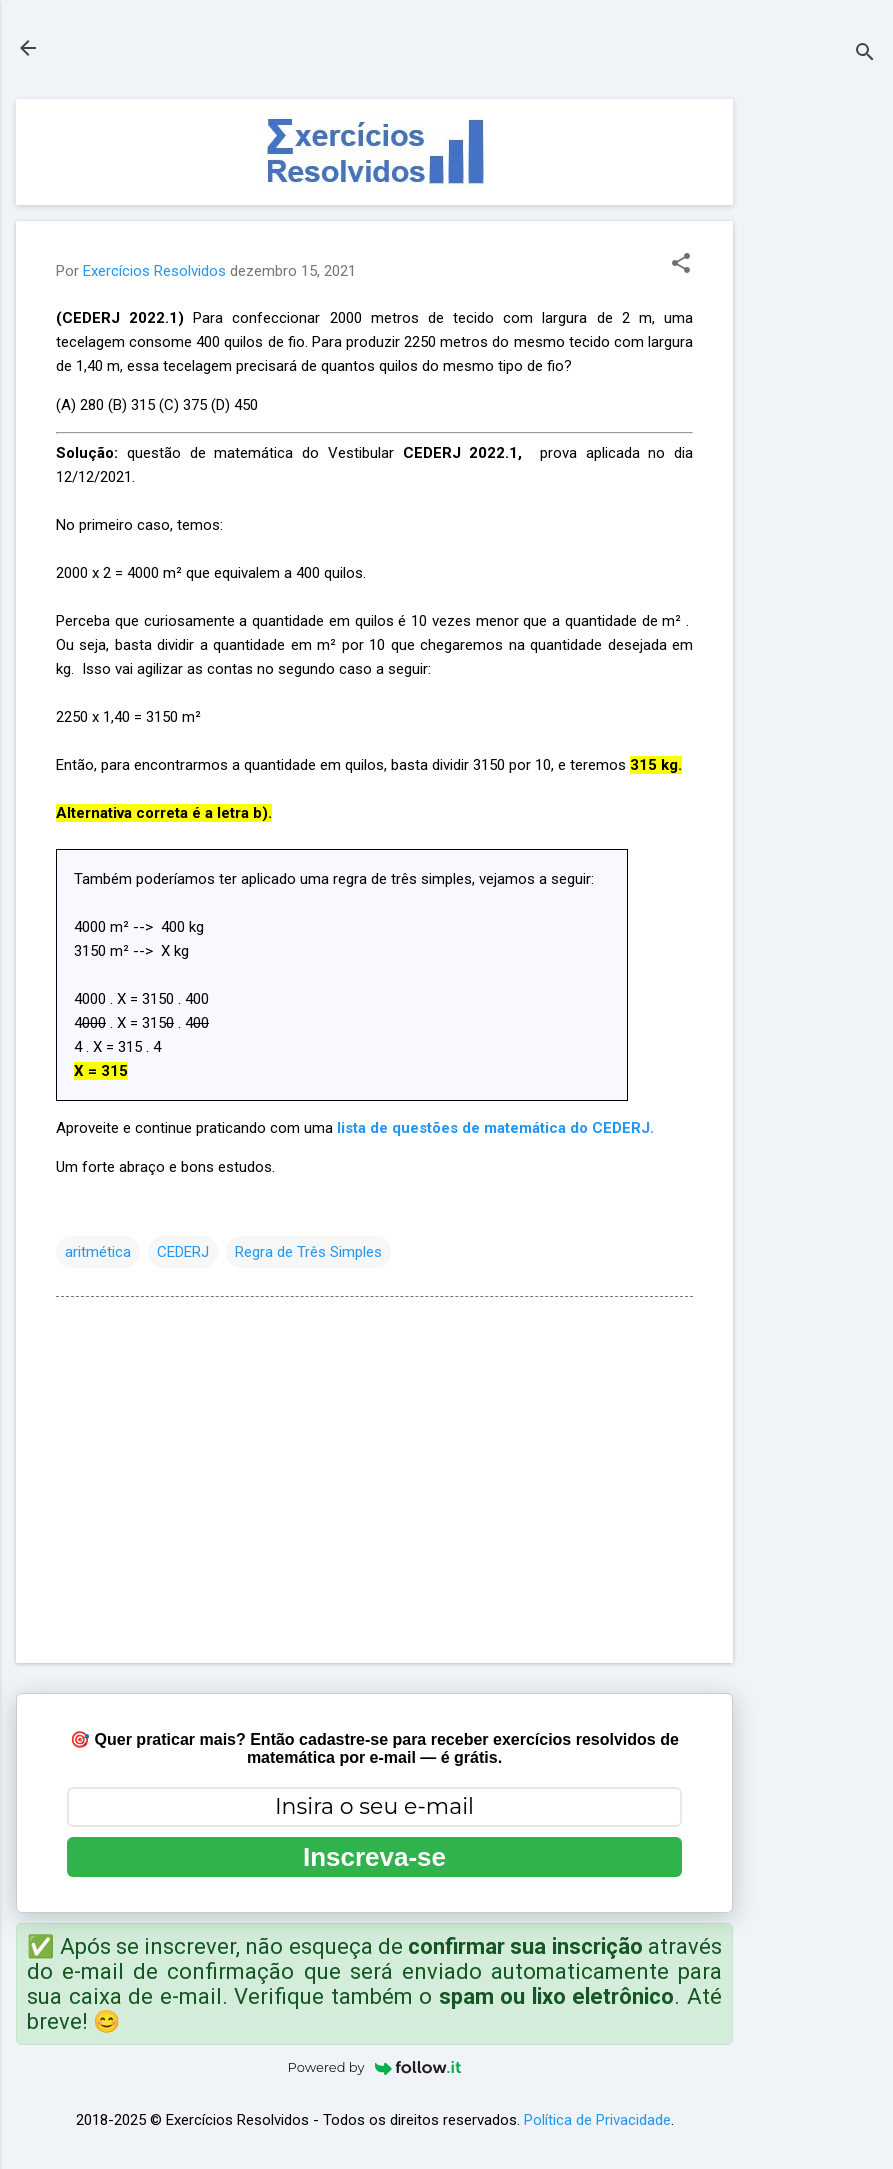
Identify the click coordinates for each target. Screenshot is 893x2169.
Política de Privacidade (597, 2120)
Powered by (375, 2067)
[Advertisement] (813, 399)
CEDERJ (183, 1252)
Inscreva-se (374, 1857)
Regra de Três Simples (308, 1252)
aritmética (98, 1252)
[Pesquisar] (865, 54)
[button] (681, 265)
